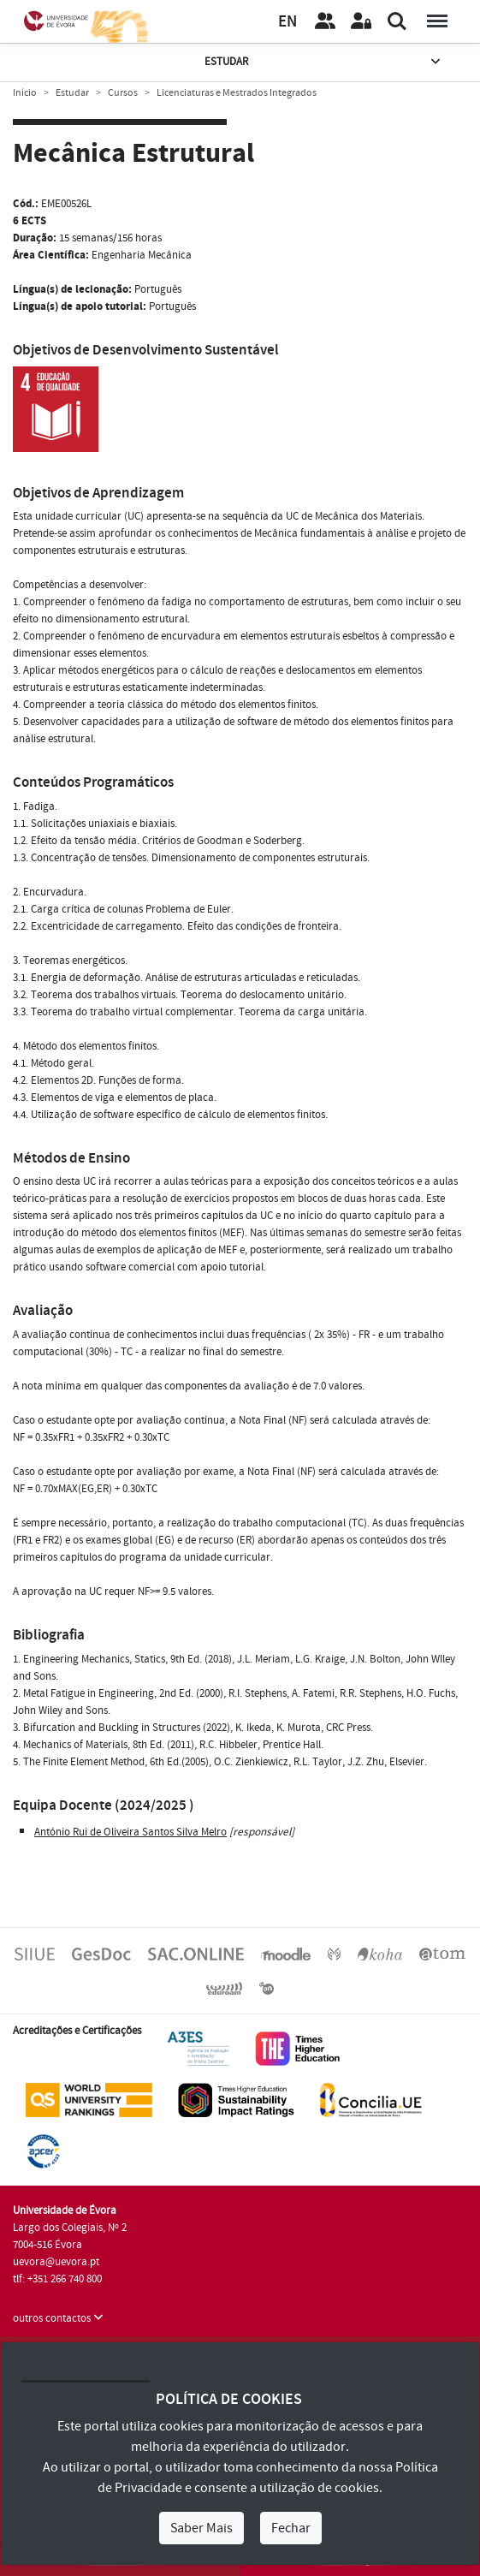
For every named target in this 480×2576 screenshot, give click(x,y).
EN (287, 22)
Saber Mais (201, 2528)
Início (25, 92)
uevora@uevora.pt (56, 2262)
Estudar (323, 62)
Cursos (123, 92)
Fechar (291, 2528)
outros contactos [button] (58, 2318)
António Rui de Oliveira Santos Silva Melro (130, 1832)
